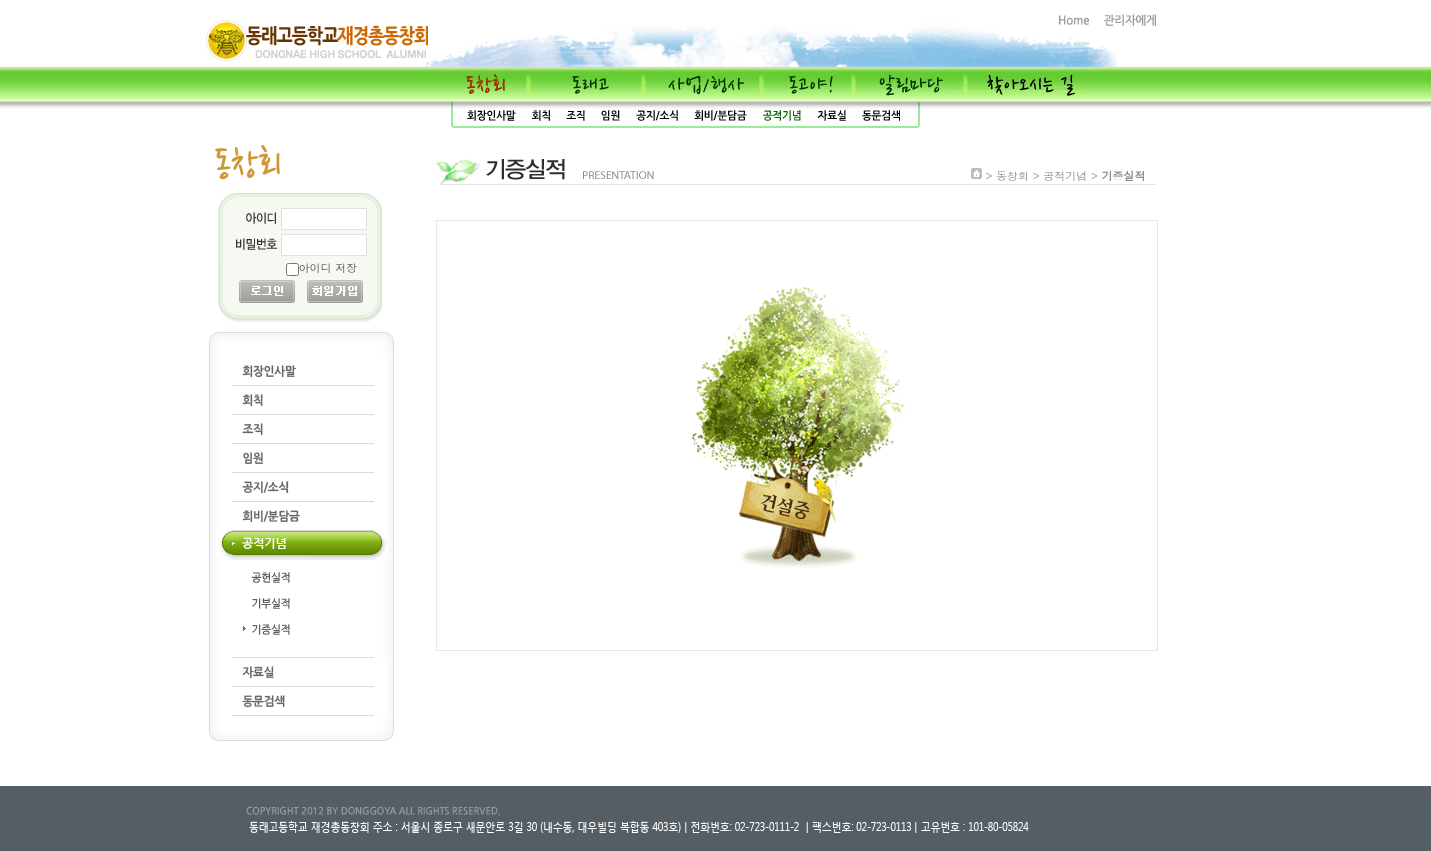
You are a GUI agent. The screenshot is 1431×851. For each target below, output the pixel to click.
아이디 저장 (328, 267)
